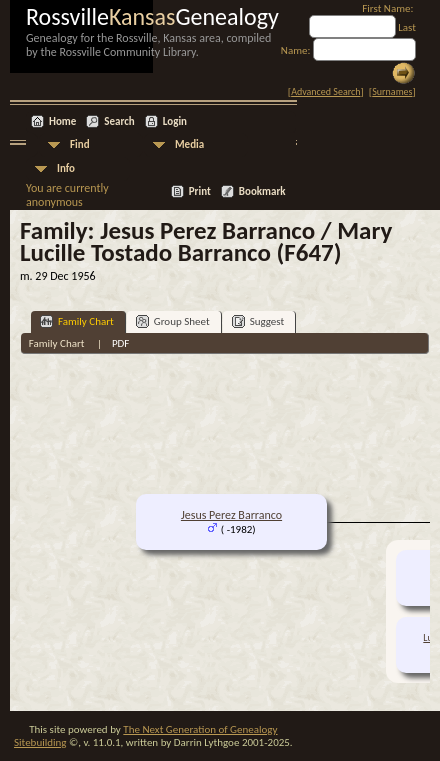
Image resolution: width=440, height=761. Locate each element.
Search (119, 121)
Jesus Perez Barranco (231, 515)
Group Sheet (173, 321)
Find (80, 144)
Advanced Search (325, 91)
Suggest (258, 321)
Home (62, 121)
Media (189, 144)
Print (200, 191)
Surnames (392, 91)
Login (175, 121)
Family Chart (77, 321)
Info (66, 168)
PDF (121, 343)
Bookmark (262, 191)
